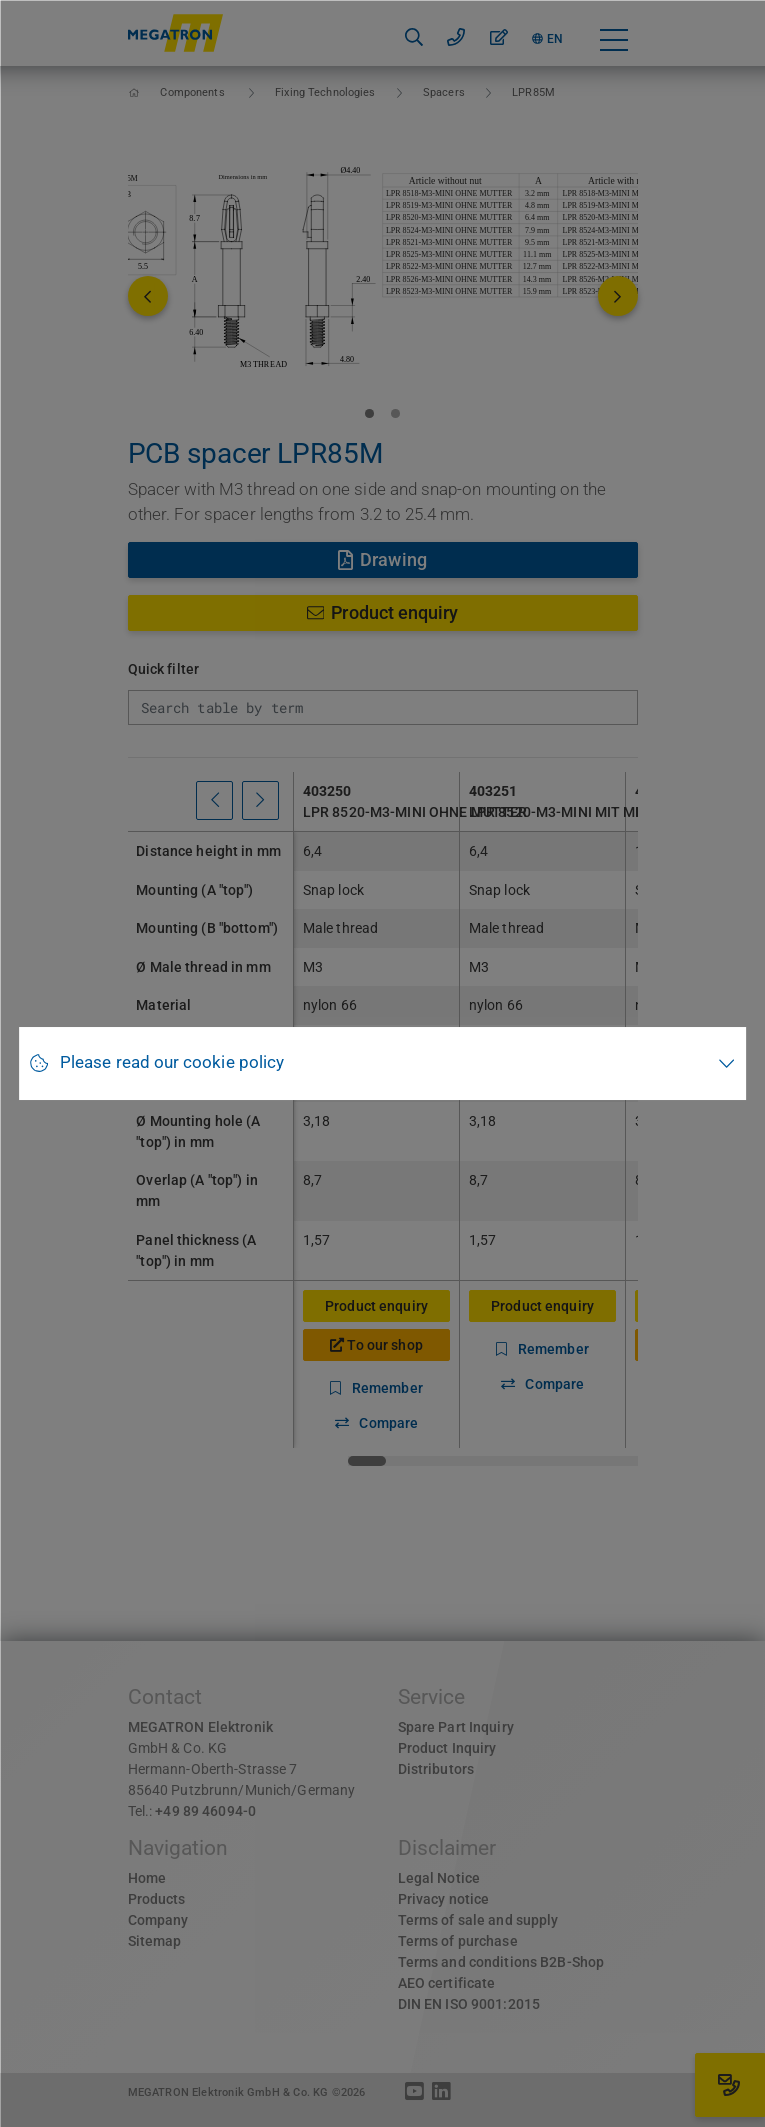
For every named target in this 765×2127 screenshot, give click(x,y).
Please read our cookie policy (172, 1062)
